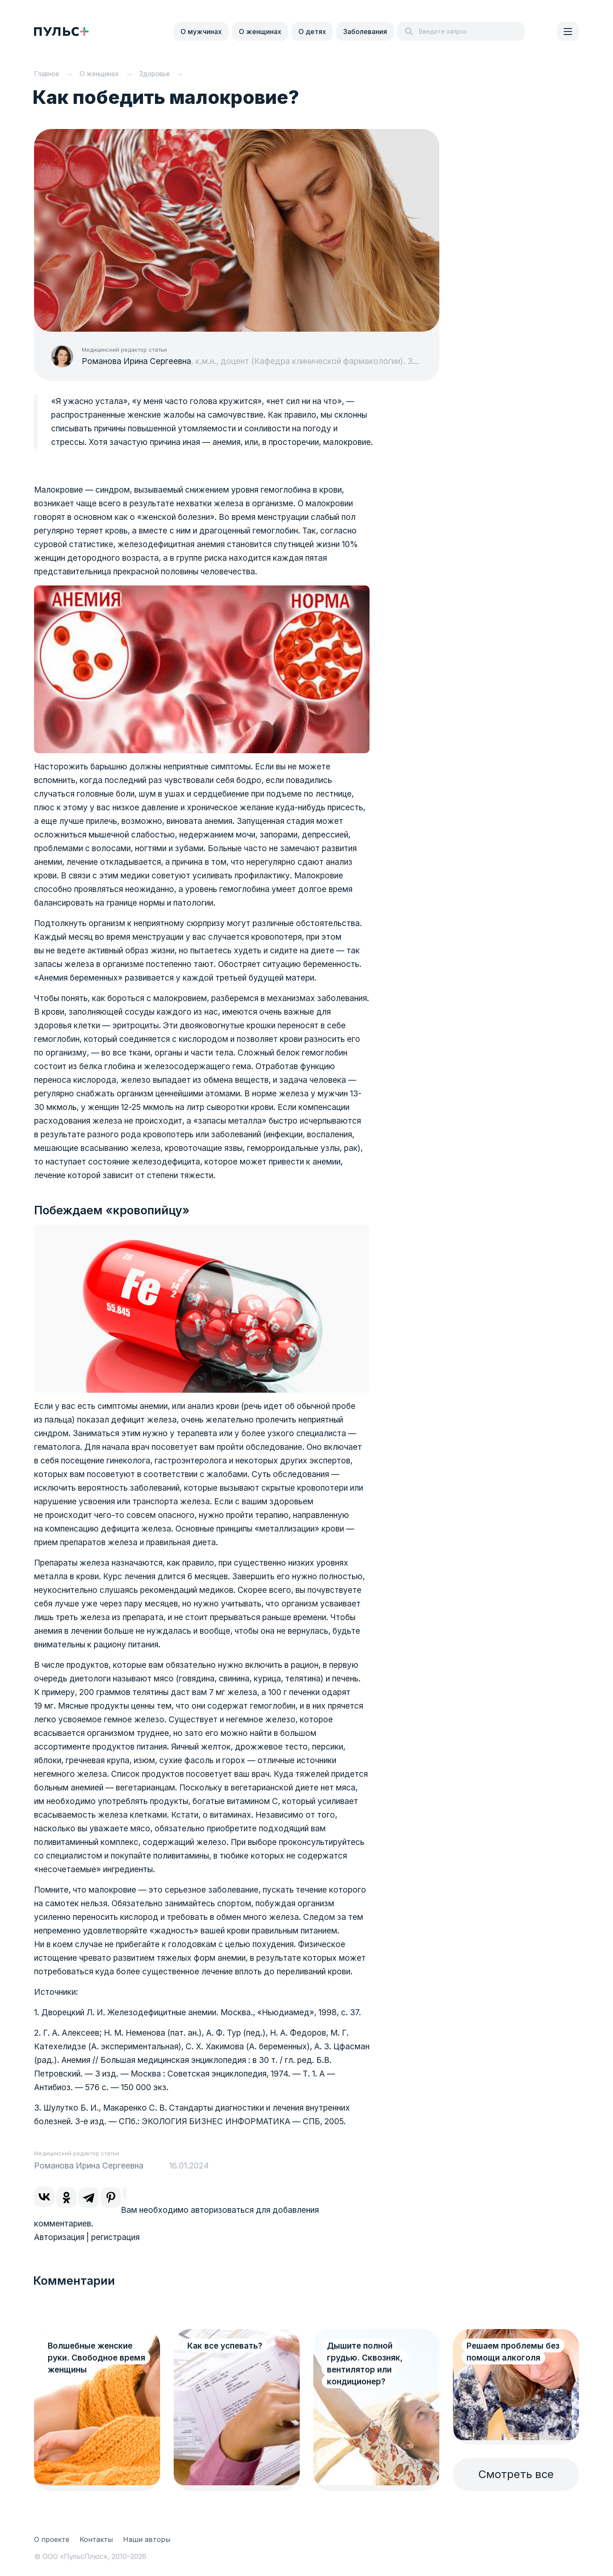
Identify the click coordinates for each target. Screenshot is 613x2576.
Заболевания (365, 31)
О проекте (51, 2539)
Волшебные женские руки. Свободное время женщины (96, 2358)
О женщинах (260, 31)
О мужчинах (201, 31)
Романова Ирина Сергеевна (136, 361)
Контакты (96, 2539)
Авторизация (59, 2237)
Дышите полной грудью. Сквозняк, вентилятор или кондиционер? (365, 2364)
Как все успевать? (224, 2346)
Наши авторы (146, 2539)
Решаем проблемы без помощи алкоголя (513, 2352)
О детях (312, 31)
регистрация (115, 2237)
